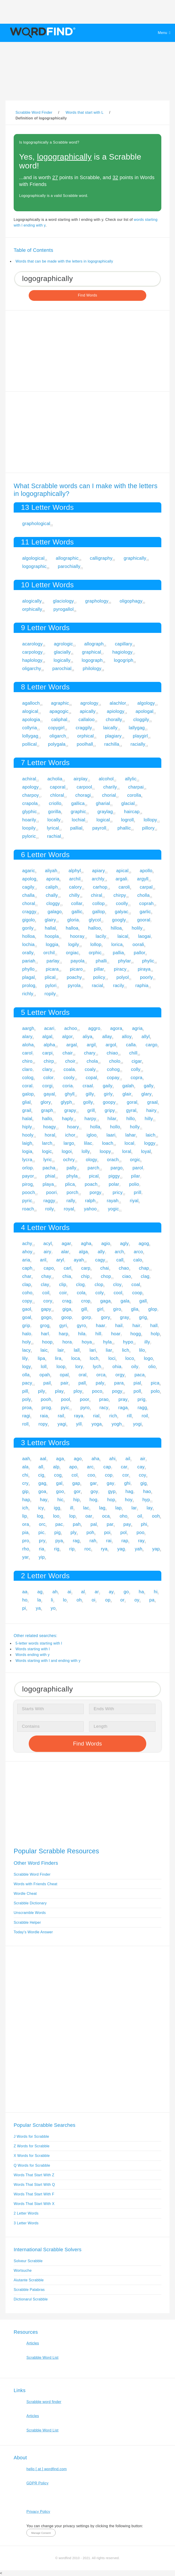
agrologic (63, 643)
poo (140, 1532)
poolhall (85, 744)
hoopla (52, 936)
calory (75, 887)
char (26, 1276)
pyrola (74, 985)
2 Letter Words (26, 2213)
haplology (32, 660)
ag (40, 1591)
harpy (90, 1118)
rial (96, 1415)
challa (28, 895)
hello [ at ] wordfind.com (46, 2469)
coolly (122, 903)
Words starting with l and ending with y (47, 1661)
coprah (146, 903)
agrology (89, 703)
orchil (49, 952)
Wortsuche (23, 2270)
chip (85, 1276)
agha (86, 1243)
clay (45, 1284)
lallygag (137, 727)
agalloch (31, 703)
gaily (108, 1085)
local (129, 1143)
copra (136, 1077)
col (75, 1475)
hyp (146, 1499)
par (110, 1524)
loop (61, 1366)
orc (42, 1524)
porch (72, 1192)
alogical (30, 711)
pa (151, 1599)
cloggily (141, 719)
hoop (47, 1341)
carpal (146, 887)
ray (141, 1540)
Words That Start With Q (34, 2185)
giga (66, 1309)
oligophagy (131, 600)
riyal (134, 1200)
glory (46, 1102)
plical (50, 977)
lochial (78, 819)
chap (144, 1268)
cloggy (53, 903)
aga (60, 1458)
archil (75, 878)
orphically (32, 609)
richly (27, 993)
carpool (84, 786)
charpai (136, 786)
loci (111, 1358)
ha (141, 1591)
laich (150, 1134)
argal (71, 1044)
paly (100, 1382)
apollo (146, 870)
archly (98, 878)
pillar (99, 969)
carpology (32, 652)
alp (56, 1466)
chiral (96, 895)
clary (47, 1069)
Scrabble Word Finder (32, 1874)
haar (100, 1325)
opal (64, 1374)
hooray (77, 936)
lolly (86, 1151)
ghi (127, 1483)
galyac (122, 911)
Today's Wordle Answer (33, 1932)
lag (102, 1507)
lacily (101, 936)
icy (41, 1507)
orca (101, 1374)
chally (52, 895)
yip (42, 1557)
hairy (151, 1110)
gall (143, 1300)
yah (138, 1548)
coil (45, 1292)
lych (97, 1366)
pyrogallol (63, 609)
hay (43, 1499)
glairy (50, 919)
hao (147, 1491)
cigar (137, 1061)
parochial (62, 668)
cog (58, 1475)
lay (150, 1507)
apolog (29, 878)
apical (122, 870)
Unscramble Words (30, 1913)
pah (77, 1524)
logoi (67, 1151)
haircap (131, 811)
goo (60, 1491)
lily (25, 1358)
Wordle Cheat (25, 1893)
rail (61, 1415)
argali (121, 878)
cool (118, 1292)
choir (70, 1061)
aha (95, 1458)
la (39, 1599)
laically (110, 727)
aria (26, 1259)
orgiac (72, 952)
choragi (83, 795)
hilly (149, 1118)
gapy (46, 1309)
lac (86, 1507)
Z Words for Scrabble (31, 2146)
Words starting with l (32, 1649)
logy (26, 1366)
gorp (86, 1317)
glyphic (29, 811)
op (108, 1599)
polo (155, 1391)
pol (123, 1532)
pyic (65, 1407)
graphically (135, 558)
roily (49, 1208)
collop (98, 903)
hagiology (122, 652)
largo (69, 1143)
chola (92, 1061)
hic (60, 1499)
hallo (47, 1118)
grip (26, 1325)
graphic (78, 811)
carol (27, 1052)
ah (55, 1591)
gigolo (28, 919)
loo (56, 1516)
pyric (27, 1200)
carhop (100, 887)
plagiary (113, 735)
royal (69, 1208)
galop (28, 1093)
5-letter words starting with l (38, 1643)
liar (109, 1350)
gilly (90, 1093)
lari (93, 1350)
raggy (49, 1200)
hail (118, 1325)
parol (137, 1167)
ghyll (70, 1093)
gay (110, 1483)
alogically (32, 600)
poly (26, 1399)
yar (25, 1557)
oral (83, 1374)
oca (106, 1516)
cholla (143, 895)
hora (67, 1341)
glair (126, 1093)
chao (124, 1268)
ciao (126, 1276)
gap (76, 1483)
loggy (149, 1143)
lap (118, 1507)
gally (149, 1085)
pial (137, 1382)
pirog (27, 1184)
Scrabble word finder (43, 2402)
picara (52, 969)
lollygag (30, 735)
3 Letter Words (26, 2223)
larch (47, 1143)
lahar (130, 1134)
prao (103, 1399)
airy (47, 1251)
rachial (54, 836)
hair (136, 1325)
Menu (162, 33)
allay (107, 1036)
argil (91, 1044)
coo (91, 1475)
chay (46, 1276)
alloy (127, 1036)
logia (27, 1151)
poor (84, 1399)
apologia (31, 719)
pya (59, 1540)
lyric (48, 1159)
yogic (113, 1208)
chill (133, 1052)
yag (121, 1548)
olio (152, 1366)
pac (59, 1524)
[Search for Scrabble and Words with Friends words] (87, 279)
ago (78, 1458)
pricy (118, 1192)
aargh (28, 1028)
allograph (94, 643)
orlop (27, 1167)
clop (99, 1284)
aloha (28, 1044)
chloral (57, 795)
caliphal (59, 719)
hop (111, 1499)
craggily (84, 727)
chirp (49, 1061)
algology (146, 703)
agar (66, 1243)
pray (123, 1399)
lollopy (150, 819)
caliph (52, 887)
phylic (148, 960)
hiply (27, 1126)
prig (142, 1399)
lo (65, 1599)
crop (85, 1300)
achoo (70, 1028)
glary (146, 1093)
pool (65, 1399)
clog (80, 1284)
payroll (99, 827)
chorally (114, 719)
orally (28, 952)
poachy (74, 977)
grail (26, 1110)
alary (27, 1036)
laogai (144, 936)
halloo (94, 928)
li (52, 1599)
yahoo (90, 1208)
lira (58, 1358)
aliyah (51, 870)
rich (113, 1415)
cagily (28, 887)
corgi (47, 1085)
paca (139, 1374)
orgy (120, 1374)
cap (107, 1466)
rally (71, 1200)
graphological (36, 523)
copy (27, 1300)
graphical (91, 652)
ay (111, 1591)
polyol (122, 977)
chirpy (119, 895)
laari (110, 1134)
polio (134, 1184)
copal (91, 1077)
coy (142, 1475)
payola (78, 960)
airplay (81, 778)
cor (125, 1475)
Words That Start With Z (34, 2175)
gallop (98, 911)
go (126, 1591)
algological (33, 558)
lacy (26, 1350)
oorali (138, 944)
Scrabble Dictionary (30, 1903)
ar (97, 1591)
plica (70, 1184)
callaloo (87, 719)
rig (56, 1548)
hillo (130, 1118)
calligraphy (101, 558)
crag (66, 1300)
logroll (127, 819)
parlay (52, 960)
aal (43, 1458)
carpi (47, 1052)
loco (129, 1358)
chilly (74, 895)
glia (134, 1309)
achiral (29, 778)
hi (155, 1591)
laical (122, 936)
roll (25, 1423)
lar (134, 1507)
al (83, 1591)
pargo (117, 1167)
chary (89, 1052)
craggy (29, 911)
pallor (139, 952)
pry (42, 1540)
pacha (49, 1167)
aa (25, 1591)
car (124, 1466)
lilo (142, 1350)
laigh (27, 1143)
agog (144, 1243)
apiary (98, 870)
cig (41, 1475)
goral (132, 1102)
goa (42, 1491)
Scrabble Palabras (29, 2290)
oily (134, 1366)
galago (55, 911)
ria (41, 1548)
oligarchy (31, 668)
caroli (124, 887)
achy (27, 1243)
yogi (137, 1423)
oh (79, 1599)
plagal (28, 977)
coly (99, 1292)
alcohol (106, 778)
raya (78, 1415)
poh (90, 1532)
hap (26, 1499)
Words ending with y (32, 1655)
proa (27, 1407)
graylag (105, 811)
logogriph (123, 660)
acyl (47, 1243)
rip (72, 1548)
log (40, 1516)
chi (25, 1475)
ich (25, 1507)
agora (116, 1028)
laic (44, 1350)
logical (103, 819)
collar (76, 903)
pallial (76, 827)
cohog (113, 1069)
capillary (123, 643)
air (142, 1458)
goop (66, 1317)
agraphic (60, 703)
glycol (95, 919)
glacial (128, 803)
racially (138, 744)
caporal (57, 786)
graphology (96, 600)
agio (105, 1243)
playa (48, 1184)
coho (27, 1292)
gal (59, 1483)
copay (113, 1077)
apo (73, 1466)
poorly (146, 977)
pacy (27, 1382)
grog (44, 1325)
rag (76, 1540)
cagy (100, 1259)
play (59, 1391)
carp (85, 1268)
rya (104, 1548)
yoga (97, 1423)
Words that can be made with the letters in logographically (64, 261)
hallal (50, 928)
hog (93, 1499)
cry (25, 1483)
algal (47, 1036)
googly (119, 919)
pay (127, 1524)
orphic (95, 952)
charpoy (30, 795)
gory (105, 1317)
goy (94, 1491)
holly (135, 1126)
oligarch (57, 735)
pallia (118, 952)
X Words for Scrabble (32, 2156)
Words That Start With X (34, 2204)
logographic (34, 566)
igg (57, 1507)
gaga (105, 1300)
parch (93, 1167)
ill (71, 1507)
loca (75, 1358)
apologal (144, 711)
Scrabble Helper (27, 1922)
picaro (76, 969)
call (120, 1259)
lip (24, 1516)
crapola (30, 803)
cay (141, 1466)
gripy (110, 1110)
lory (79, 1366)
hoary (73, 1126)
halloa (72, 928)
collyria (29, 727)
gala (125, 1300)
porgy (95, 1192)
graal (152, 1102)
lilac (88, 1143)
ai (69, 1591)
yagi (61, 1423)
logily (73, 944)
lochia (28, 944)
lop (72, 1516)
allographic (67, 558)
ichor (70, 1134)
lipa (41, 1358)
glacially (62, 652)
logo (148, 1358)
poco (97, 1391)
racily (118, 985)
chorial (109, 795)
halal (27, 1118)
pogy (117, 1391)
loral (126, 1151)
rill (129, 1415)
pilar (135, 1175)
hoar (116, 1333)
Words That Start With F (34, 2194)
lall (77, 1350)
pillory (148, 827)
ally (101, 1251)
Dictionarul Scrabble (31, 2299)
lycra (27, 1159)
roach (28, 1208)
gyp (112, 1491)
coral (27, 1085)
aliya (88, 1036)
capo (49, 1268)
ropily (50, 993)
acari (49, 1028)
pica (155, 1382)
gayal (49, 1093)
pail (47, 1382)
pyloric (29, 836)
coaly (90, 1069)
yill (79, 1423)
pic (42, 1532)
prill (137, 1192)
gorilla (54, 811)
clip (62, 1284)
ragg (142, 1407)
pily (41, 1391)
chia (66, 1276)
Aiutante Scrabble (29, 2280)
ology (91, 1159)
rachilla (111, 744)
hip (76, 1499)
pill (25, 1391)
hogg (135, 1333)
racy (104, 1407)
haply (67, 1118)
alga (83, 1251)
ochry (69, 1159)
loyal (146, 1151)
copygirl (56, 727)
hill (98, 1333)
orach (113, 1159)
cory (47, 1300)
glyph (66, 1102)
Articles (32, 2343)
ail (128, 1458)
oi (93, 1599)
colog (27, 1077)
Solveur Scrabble (28, 2261)
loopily (29, 827)
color (48, 1077)
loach (107, 1143)
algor (67, 1036)
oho (123, 1516)
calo (137, 1259)
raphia (142, 985)
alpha (49, 1044)
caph (27, 1268)
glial (26, 1102)
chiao (112, 1052)
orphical (85, 735)
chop (106, 1276)
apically (87, 711)
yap (156, 1548)
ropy (43, 1423)
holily (137, 928)
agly (124, 1243)
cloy (117, 1284)
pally (71, 1167)
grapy (70, 1110)
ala (25, 1466)
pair (65, 1382)
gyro (81, 1325)
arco (138, 1251)
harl (45, 1333)
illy (147, 1341)
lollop (95, 944)
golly (88, 1102)
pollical (29, 744)
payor (28, 1175)
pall (82, 1382)
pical (94, 1175)
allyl (146, 1036)
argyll (143, 878)
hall (153, 1325)
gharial (103, 803)
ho (25, 1599)
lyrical (53, 827)
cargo (151, 1044)
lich (125, 1350)
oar (88, 1516)
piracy (120, 969)
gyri (63, 1325)
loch (94, 1358)
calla (131, 1044)
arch (119, 1251)
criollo (55, 803)
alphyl (75, 870)
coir (63, 1292)
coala (69, 1069)
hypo (128, 1341)
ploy (78, 1391)
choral (28, 903)
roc (88, 1548)
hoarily (29, 819)
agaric (28, 870)
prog (46, 1407)
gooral (143, 919)
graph (47, 1110)
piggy (114, 1175)
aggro (94, 1028)
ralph (90, 1200)
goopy (109, 1102)
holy (26, 1341)
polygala (56, 744)
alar (65, 1251)
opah (44, 1374)
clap (26, 1284)
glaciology (63, 600)
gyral (131, 1110)
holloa (28, 936)
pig (57, 1532)
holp (155, 1333)
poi (107, 1532)
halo (26, 1333)
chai (104, 1268)
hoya (87, 1341)
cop (108, 1475)
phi (144, 1524)
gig (143, 1483)
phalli (101, 960)
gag (42, 1483)
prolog (29, 985)
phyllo (28, 969)
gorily (28, 928)
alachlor (118, 703)
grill (91, 1110)
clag (145, 1276)
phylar (124, 960)
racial (97, 985)
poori (51, 1192)
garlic (145, 911)
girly (108, 1093)
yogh (117, 1423)
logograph (92, 660)
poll (137, 1391)
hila (81, 1333)
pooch (28, 1192)
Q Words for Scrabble (32, 2165)
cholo (114, 1061)
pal (93, 1524)
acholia (54, 778)
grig (143, 1317)
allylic (130, 778)
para (119, 1382)
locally (54, 819)
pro (25, 1540)
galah (128, 1085)
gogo (46, 1317)
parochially (69, 566)
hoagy (49, 1126)
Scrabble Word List (42, 2357)
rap (124, 1540)
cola (81, 1292)
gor (77, 1491)
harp (63, 1333)
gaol (26, 1309)
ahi (112, 1458)
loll (44, 1366)
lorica (117, 944)
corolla (134, 795)
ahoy (27, 1251)
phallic (124, 827)
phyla (72, 1175)
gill (84, 1309)
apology (30, 786)
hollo (115, 1126)
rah (93, 1540)
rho (25, 1548)
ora (25, 1524)
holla (95, 1126)
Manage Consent (41, 2533)
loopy (105, 1151)
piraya (144, 969)
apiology (115, 711)
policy (99, 977)
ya (38, 1608)
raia (44, 1415)
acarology (32, 643)
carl (67, 1268)
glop (152, 1309)
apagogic (59, 711)
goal (26, 1317)
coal (135, 1284)
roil (145, 1415)
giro (117, 1309)
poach (91, 1184)
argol (111, 1044)
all (41, 1466)
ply (74, 1532)
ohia (117, 1366)
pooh (46, 1399)
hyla (107, 1341)
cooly (69, 1077)
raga (123, 1407)
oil (139, 1516)
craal (88, 1085)
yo (53, 1608)
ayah (79, 1259)
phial (50, 1175)
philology (92, 668)
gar (93, 1483)
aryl (60, 1259)
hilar (112, 1118)
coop (137, 1292)
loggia (52, 944)
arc (90, 1466)
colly (136, 1069)
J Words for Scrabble (31, 2136)
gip (25, 1491)
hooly (27, 1134)
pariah (29, 960)
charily (110, 786)
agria (137, 1028)
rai (108, 1540)
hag (129, 1491)
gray (124, 1317)
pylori (51, 985)
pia (25, 1532)
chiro (27, 1061)
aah (26, 1458)
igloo (92, 1134)
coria (67, 1085)
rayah (113, 1200)
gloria (73, 919)
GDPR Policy (37, 2483)
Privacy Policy (38, 2512)
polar (114, 1184)
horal (50, 1134)
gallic (77, 911)
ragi (26, 1415)
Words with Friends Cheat (35, 1884)
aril (43, 1259)
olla (26, 1374)
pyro (85, 1407)
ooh (156, 1516)
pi (24, 1608)
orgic (135, 1159)
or (122, 1599)
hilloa (116, 928)
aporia (52, 878)
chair (67, 1052)
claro (27, 1069)
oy (136, 1599)
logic (47, 1151)
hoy (128, 1499)
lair (60, 1350)
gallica (78, 803)
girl (100, 1309)
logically (62, 660)
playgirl (140, 735)
